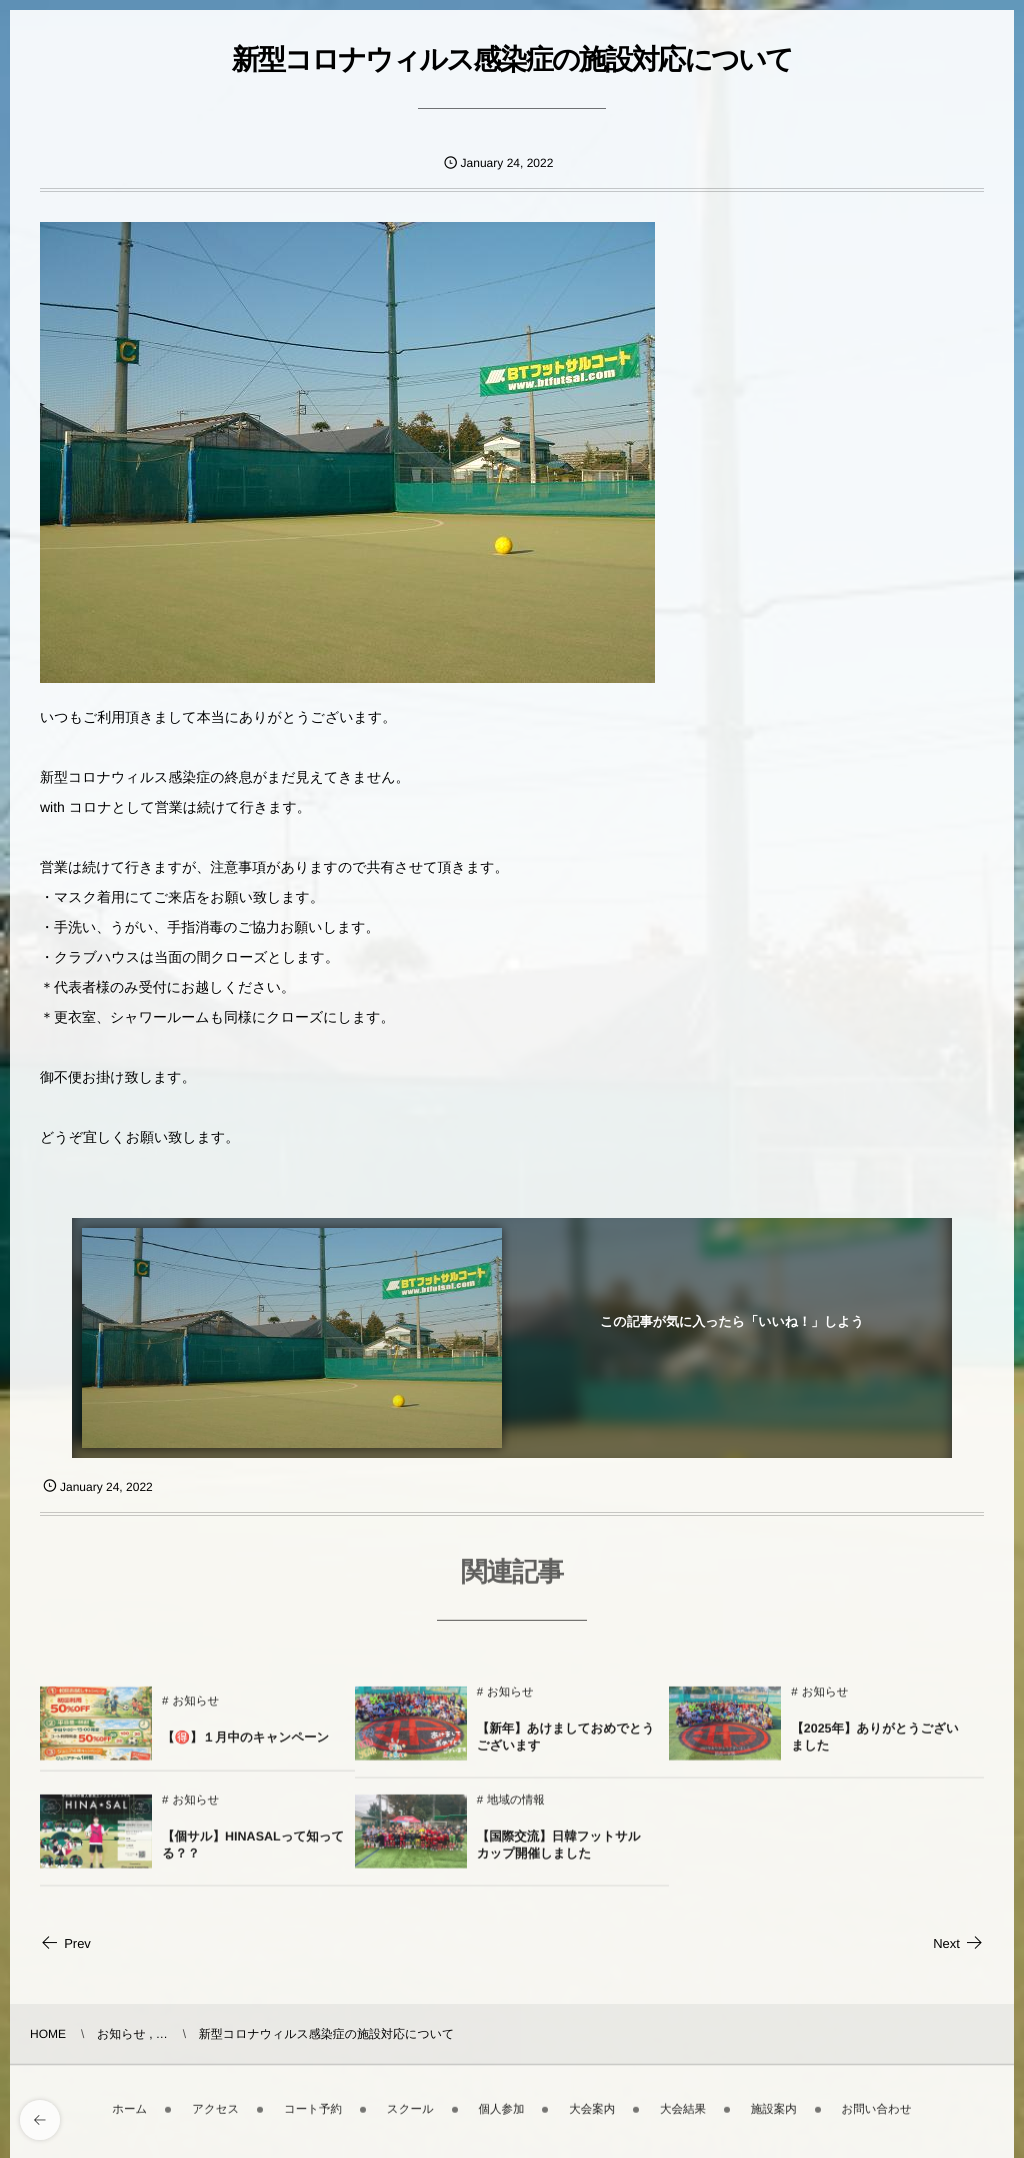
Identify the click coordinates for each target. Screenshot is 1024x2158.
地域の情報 (516, 1809)
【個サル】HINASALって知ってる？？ (253, 1854)
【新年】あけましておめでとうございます (566, 1746)
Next (958, 1943)
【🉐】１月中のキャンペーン (245, 1746)
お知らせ (195, 1710)
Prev (65, 1943)
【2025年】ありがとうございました (875, 1746)
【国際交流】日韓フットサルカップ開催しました (559, 1854)
